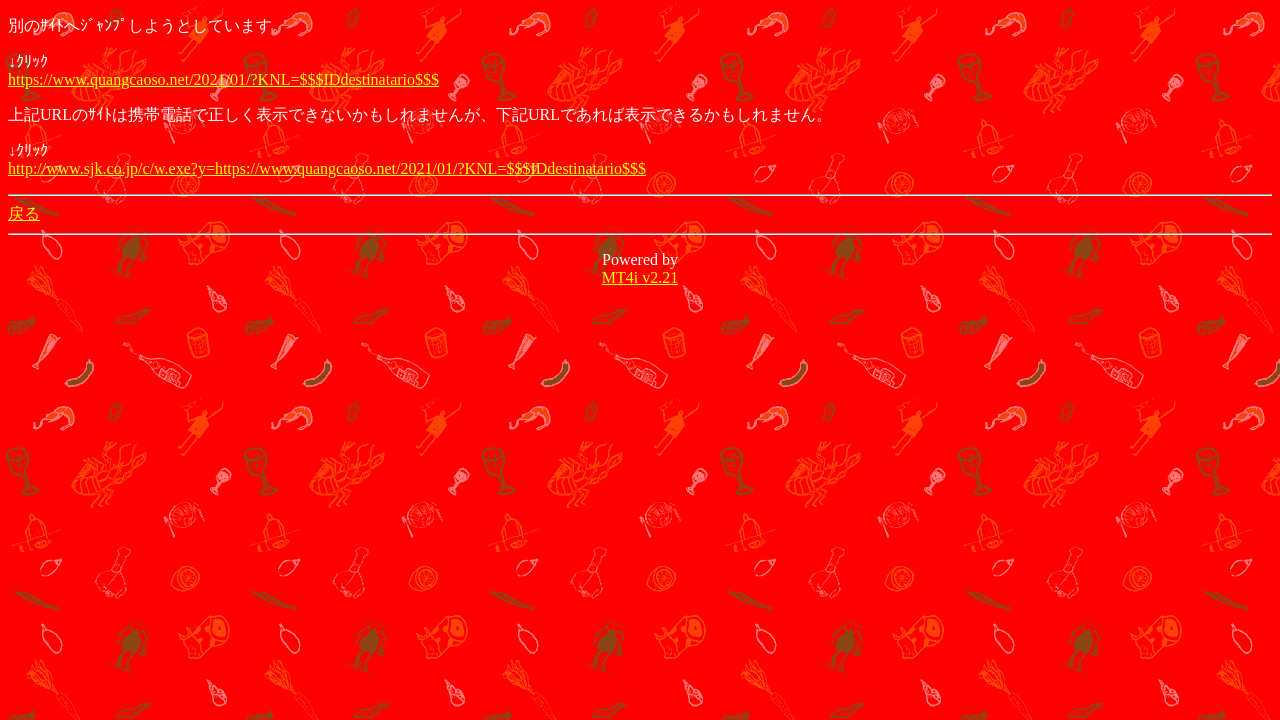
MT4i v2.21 (640, 277)
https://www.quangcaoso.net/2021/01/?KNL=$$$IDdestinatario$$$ (223, 79)
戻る (24, 213)
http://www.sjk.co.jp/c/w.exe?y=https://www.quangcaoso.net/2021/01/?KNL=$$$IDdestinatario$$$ (327, 168)
